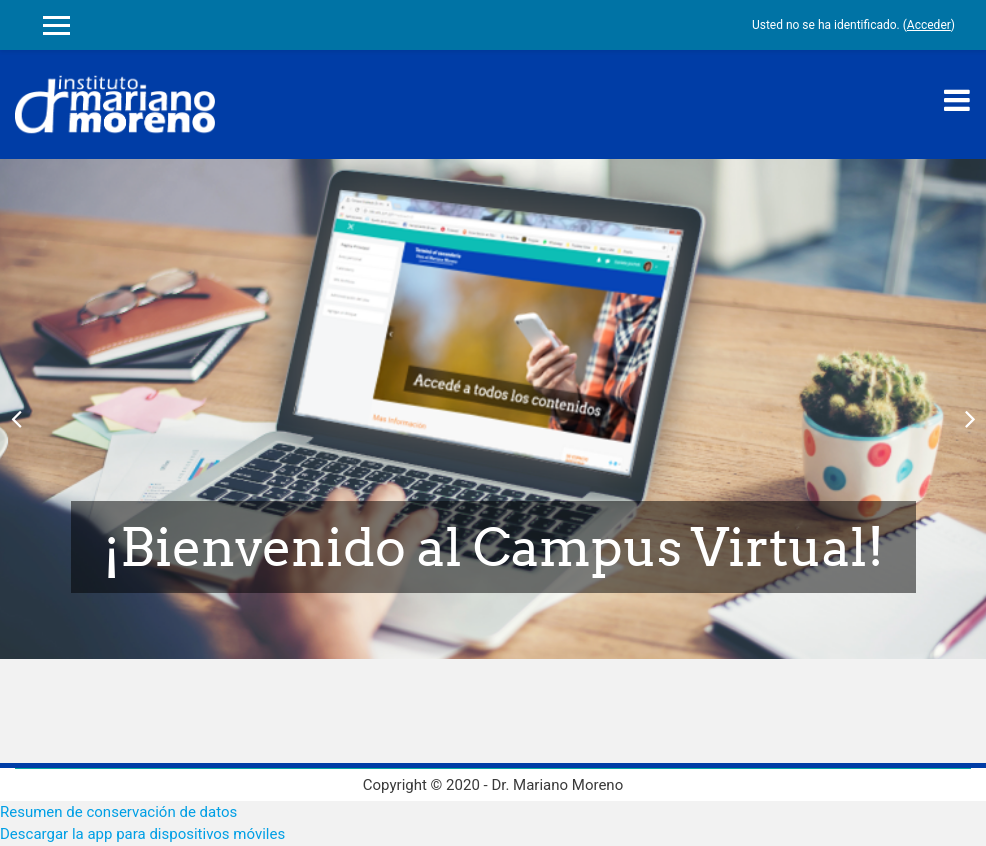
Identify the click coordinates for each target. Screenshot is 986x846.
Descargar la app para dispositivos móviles (142, 834)
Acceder (929, 25)
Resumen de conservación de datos (118, 812)
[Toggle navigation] (957, 100)
